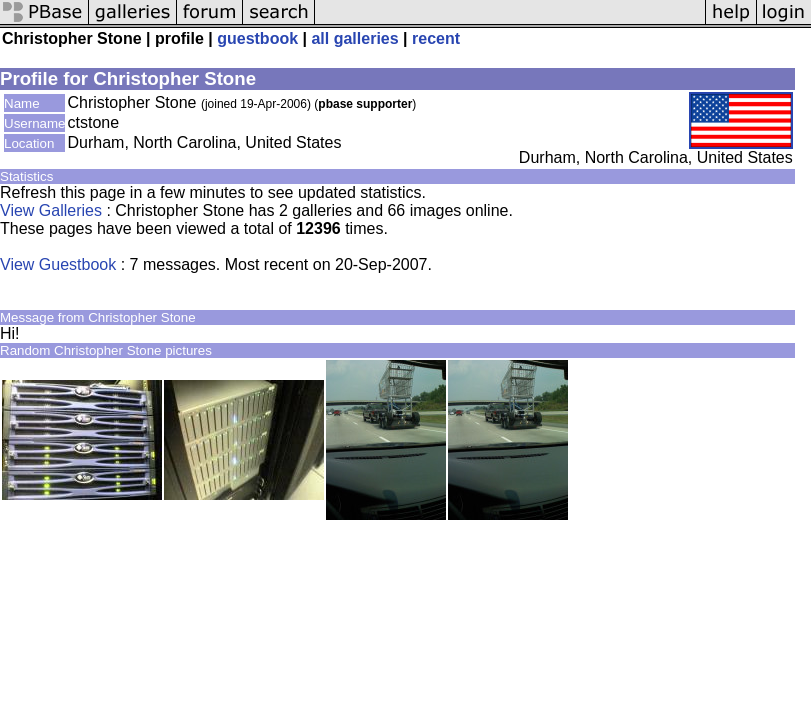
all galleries (354, 38)
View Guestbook (58, 264)
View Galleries (51, 210)
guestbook (257, 38)
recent (436, 38)
